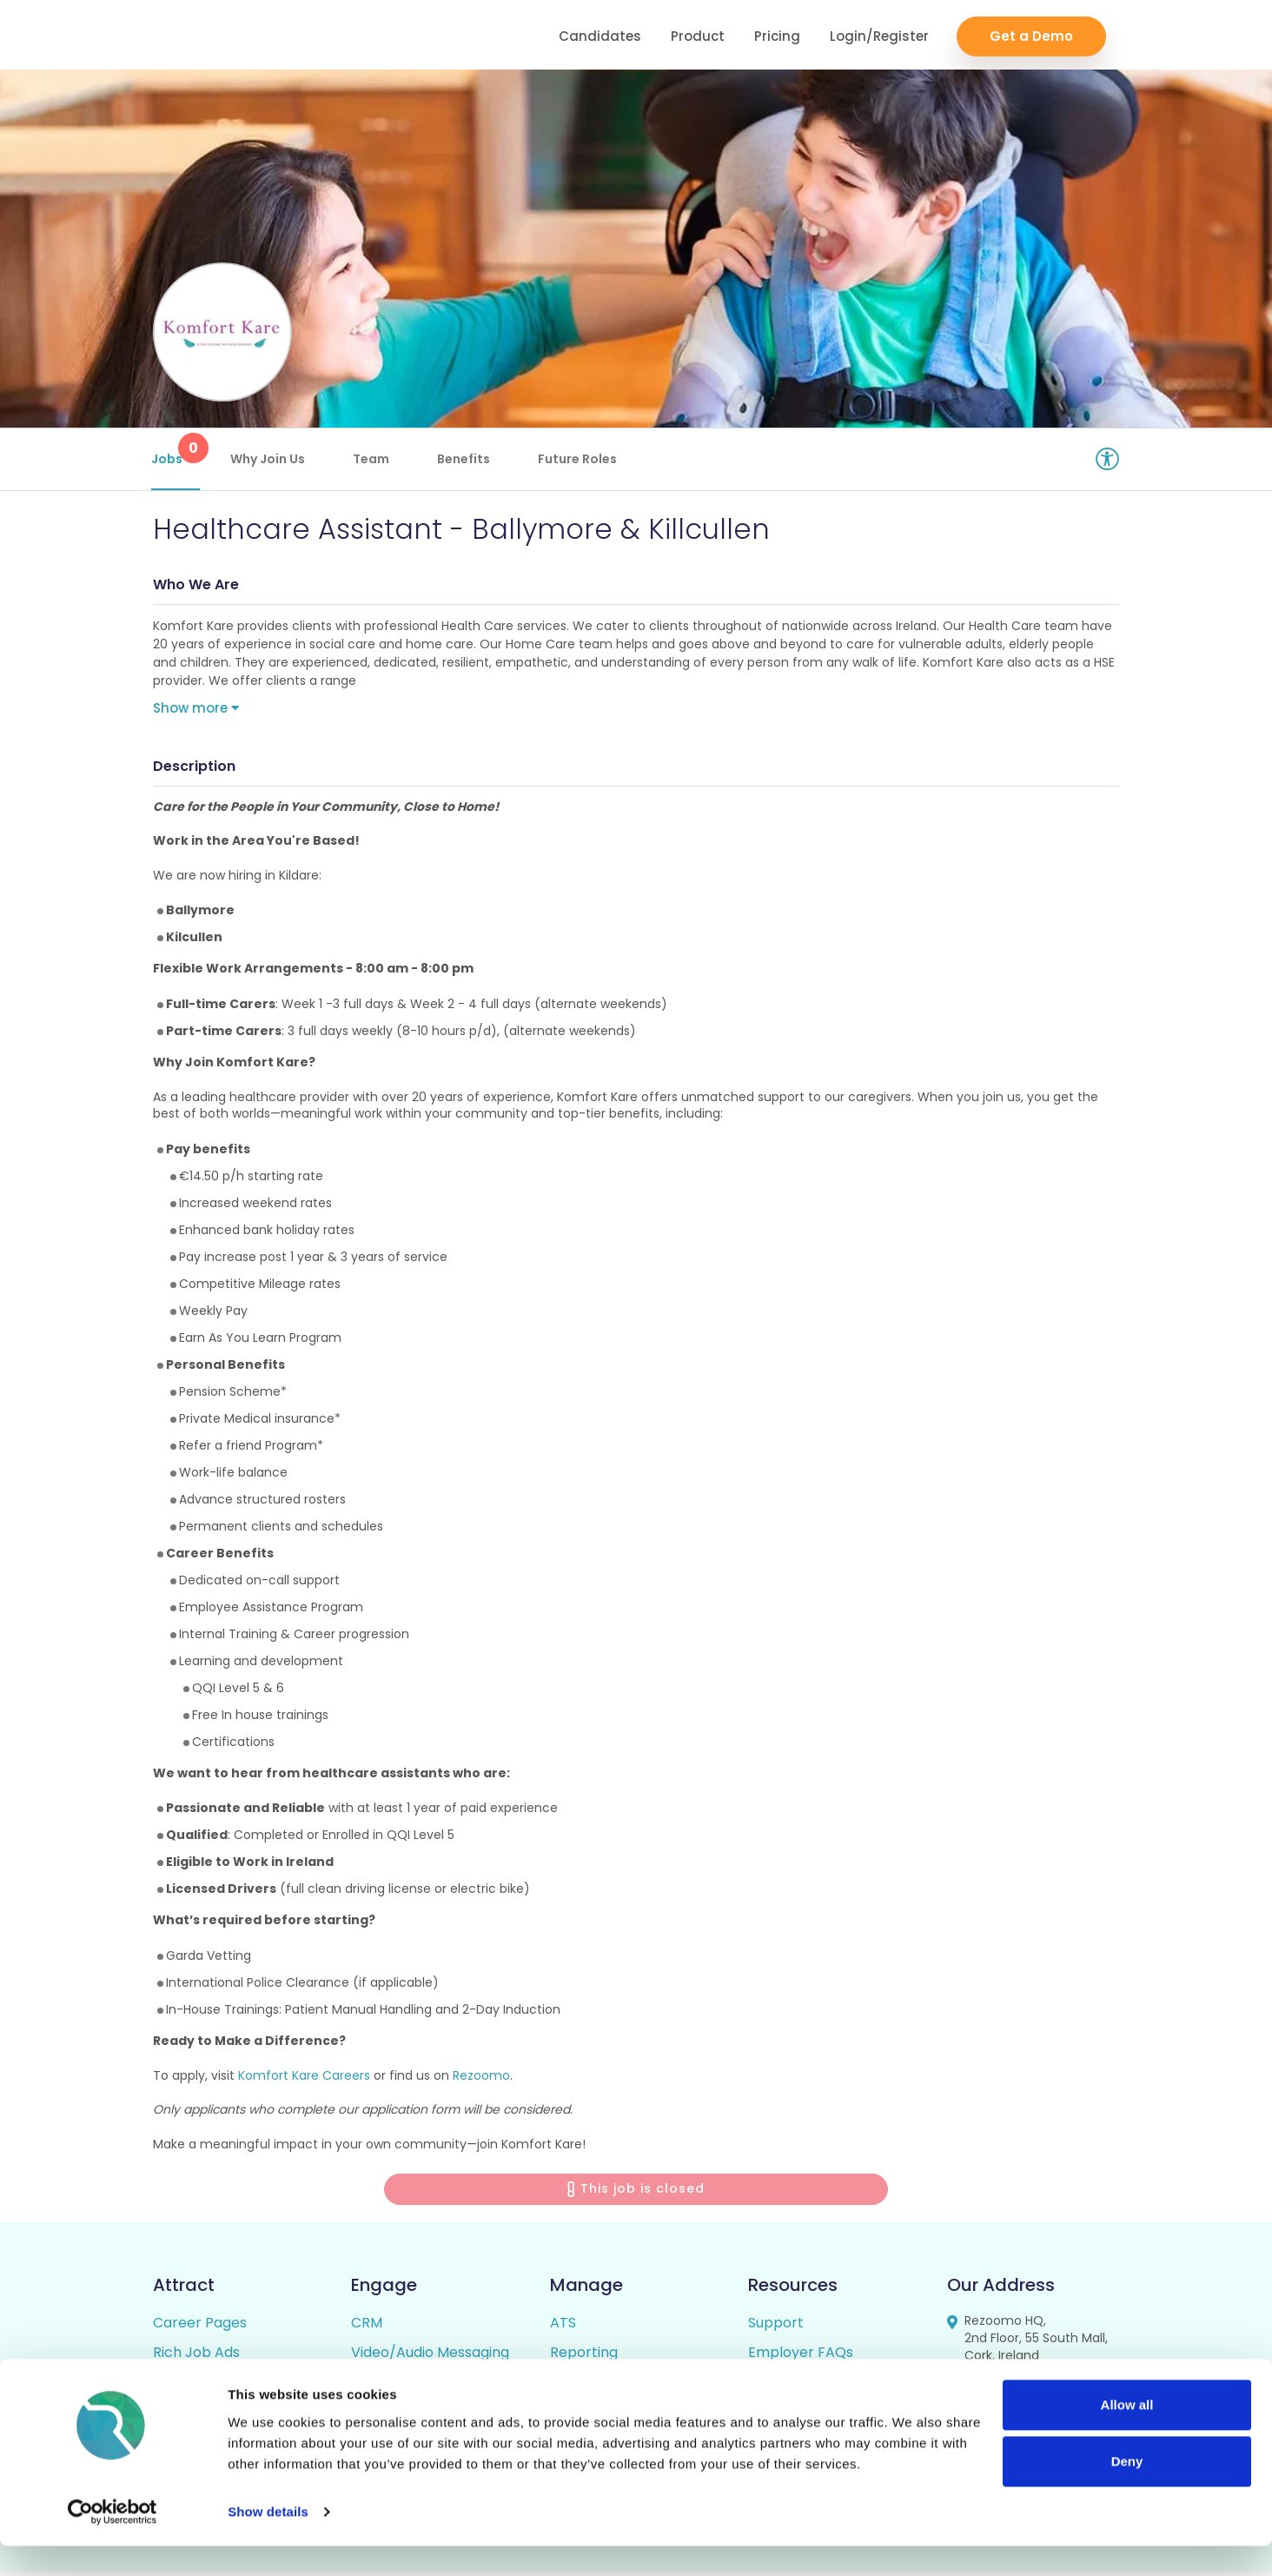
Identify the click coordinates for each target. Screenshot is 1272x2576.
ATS (563, 2327)
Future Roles (579, 459)
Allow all (1127, 2434)
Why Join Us (269, 459)
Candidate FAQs (803, 2386)
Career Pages (200, 2327)
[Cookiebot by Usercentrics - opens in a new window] (112, 2542)
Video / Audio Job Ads (227, 2386)
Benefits (465, 459)
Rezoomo (481, 2079)
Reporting (584, 2357)
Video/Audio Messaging (430, 2357)
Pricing (777, 35)
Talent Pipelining (407, 2386)
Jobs (177, 450)
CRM (366, 2327)
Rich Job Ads (196, 2357)
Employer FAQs (800, 2357)
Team (372, 459)
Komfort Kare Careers (304, 2079)
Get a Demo (1031, 35)
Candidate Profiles (612, 2386)
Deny (1127, 2491)
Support (776, 2327)
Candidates (600, 35)
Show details (268, 2541)
